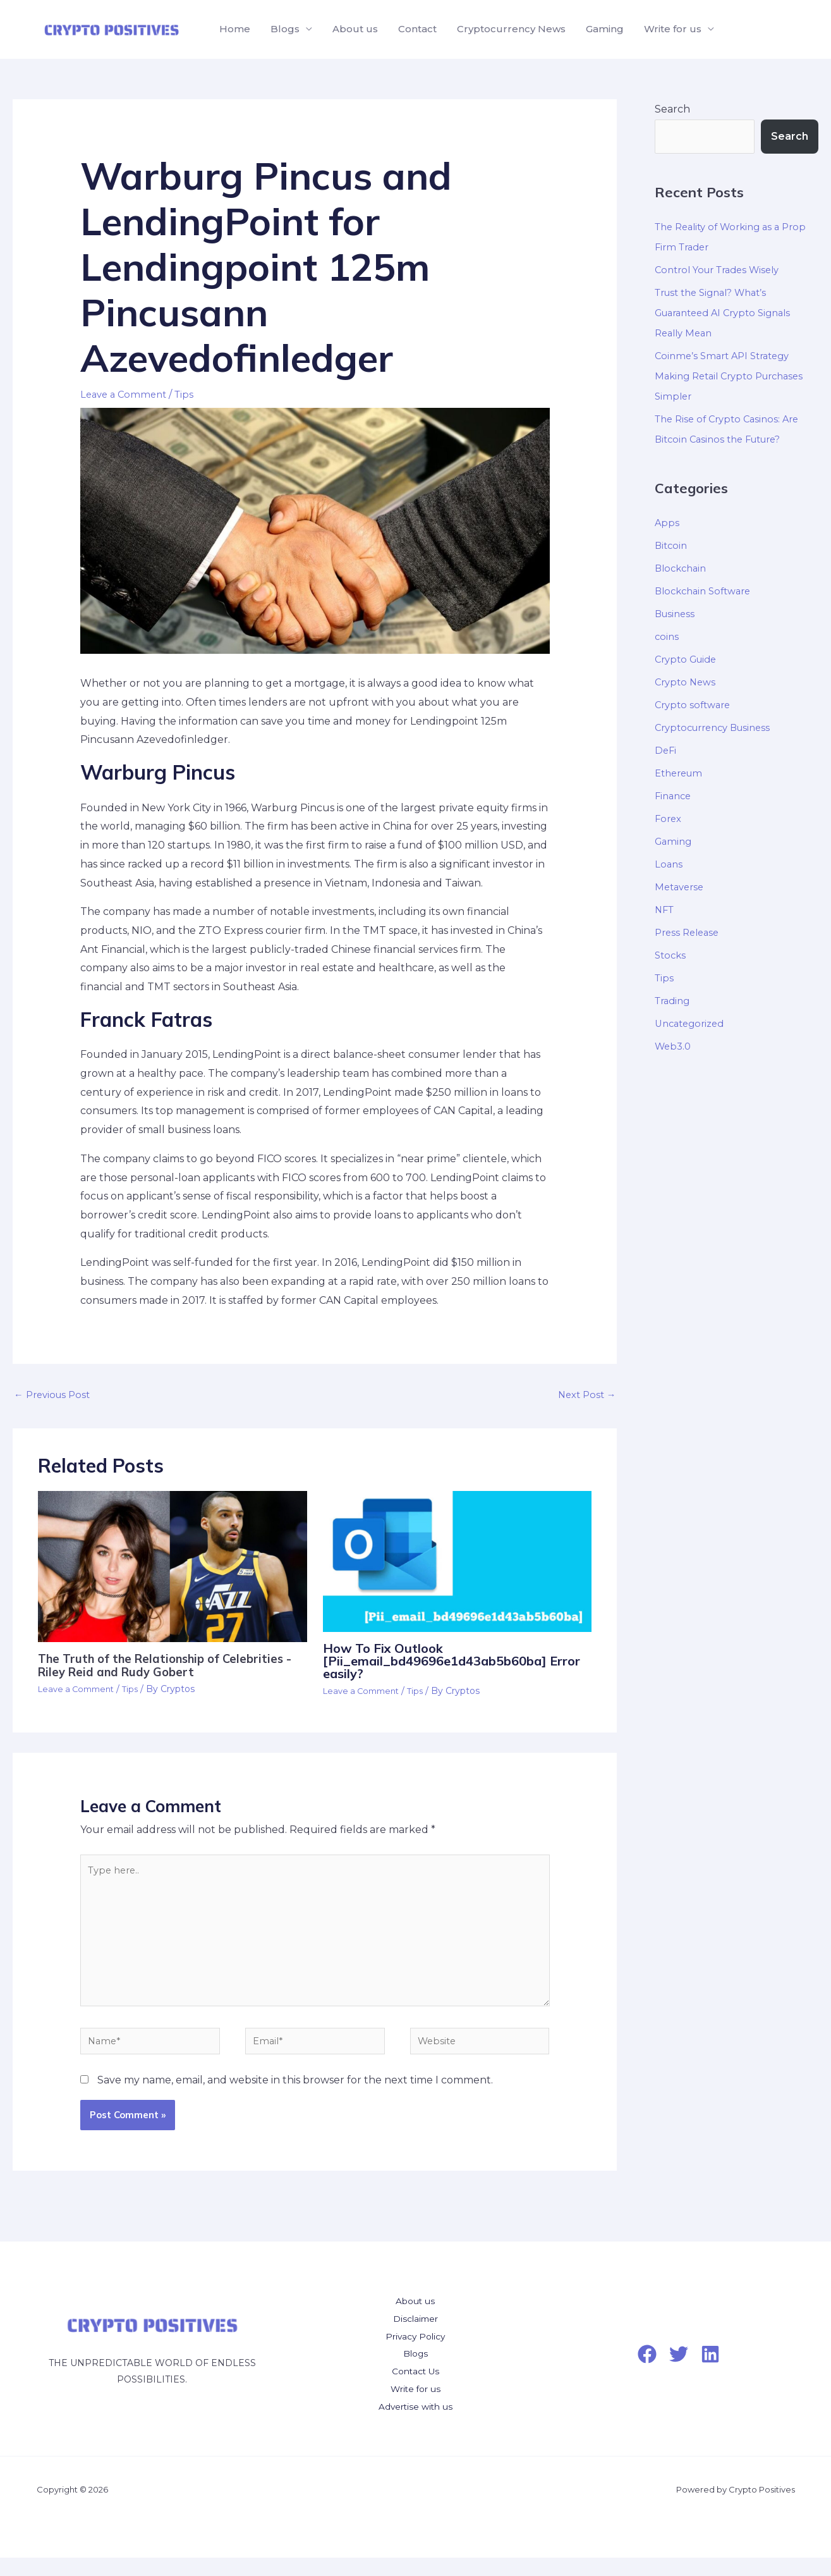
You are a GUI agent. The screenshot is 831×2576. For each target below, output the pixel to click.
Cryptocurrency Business (718, 727)
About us (355, 29)
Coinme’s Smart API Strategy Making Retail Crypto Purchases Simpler (735, 376)
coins (667, 636)
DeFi (666, 750)
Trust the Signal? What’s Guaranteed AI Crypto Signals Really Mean (729, 312)
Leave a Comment (126, 394)
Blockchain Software (707, 591)
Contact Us (415, 2389)
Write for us (672, 29)
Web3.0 (674, 1046)
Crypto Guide (689, 659)
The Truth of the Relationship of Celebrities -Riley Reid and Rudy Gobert (171, 1667)
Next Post (584, 1396)
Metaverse (681, 887)
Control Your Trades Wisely (723, 270)
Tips (190, 394)
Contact (417, 29)
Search (672, 109)
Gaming (605, 29)
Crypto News (687, 682)
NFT (665, 910)
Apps (667, 523)
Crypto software (695, 705)
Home (234, 29)
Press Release (689, 932)
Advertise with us (415, 2425)
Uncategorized (693, 1023)
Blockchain (683, 568)
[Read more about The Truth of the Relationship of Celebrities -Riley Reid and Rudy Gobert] (172, 1568)
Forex (669, 819)
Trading (674, 1001)
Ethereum (681, 773)
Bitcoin (672, 545)
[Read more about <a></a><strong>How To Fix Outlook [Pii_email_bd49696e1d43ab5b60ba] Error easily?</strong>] (457, 1563)
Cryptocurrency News (511, 29)
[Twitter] (678, 2372)
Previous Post (55, 1396)
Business (676, 614)
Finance (675, 796)
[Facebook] (647, 2372)
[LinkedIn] (710, 2372)
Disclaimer (415, 2337)
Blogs (285, 29)
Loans (669, 864)
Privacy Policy (415, 2354)
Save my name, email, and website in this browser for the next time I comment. (295, 2099)
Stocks (671, 955)
